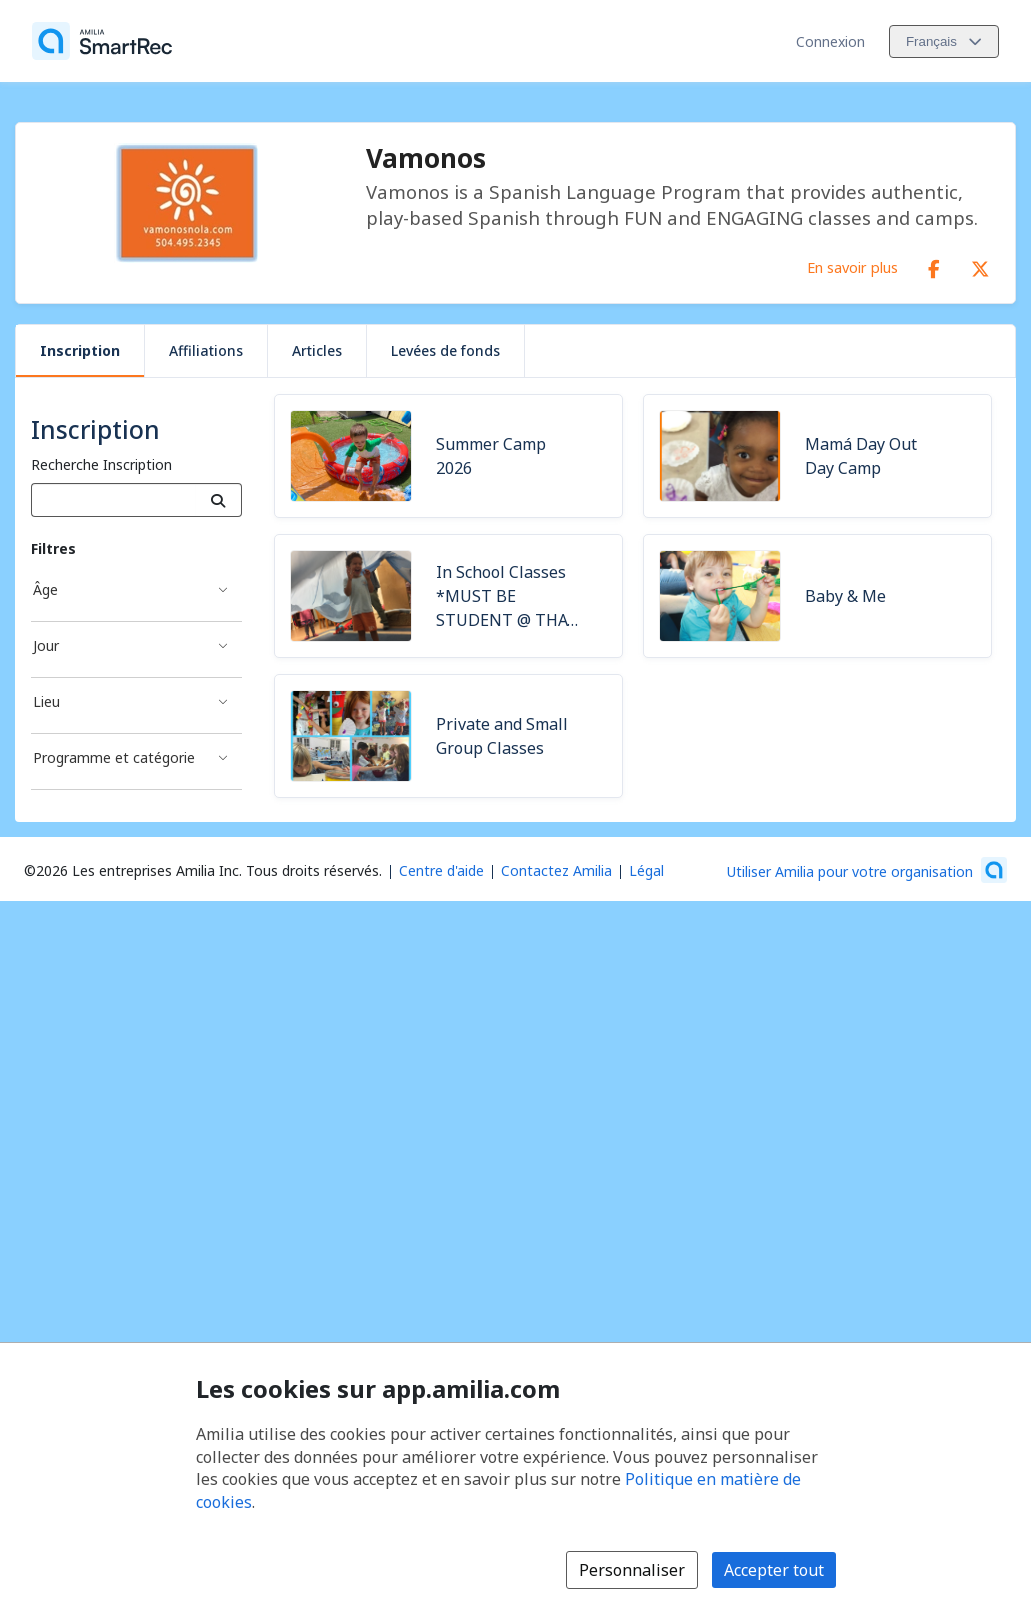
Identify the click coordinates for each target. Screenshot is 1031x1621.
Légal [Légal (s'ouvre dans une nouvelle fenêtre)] (646, 870)
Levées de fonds (445, 350)
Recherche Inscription (101, 464)
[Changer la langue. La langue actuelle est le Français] (944, 41)
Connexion (830, 41)
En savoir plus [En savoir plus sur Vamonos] (852, 267)
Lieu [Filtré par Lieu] (46, 701)
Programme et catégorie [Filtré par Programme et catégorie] (114, 757)
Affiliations (206, 350)
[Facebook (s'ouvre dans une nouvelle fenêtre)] (934, 265)
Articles (317, 350)
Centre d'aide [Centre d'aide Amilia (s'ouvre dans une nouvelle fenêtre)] (441, 870)
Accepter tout (774, 1570)
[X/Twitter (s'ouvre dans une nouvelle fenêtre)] (980, 265)
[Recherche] (218, 500)
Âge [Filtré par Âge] (45, 589)
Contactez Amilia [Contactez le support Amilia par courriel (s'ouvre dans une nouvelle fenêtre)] (556, 870)
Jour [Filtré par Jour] (46, 645)
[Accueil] (102, 41)
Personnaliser (632, 1570)
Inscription (80, 350)
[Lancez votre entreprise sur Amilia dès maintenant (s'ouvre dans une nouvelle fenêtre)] (867, 870)
